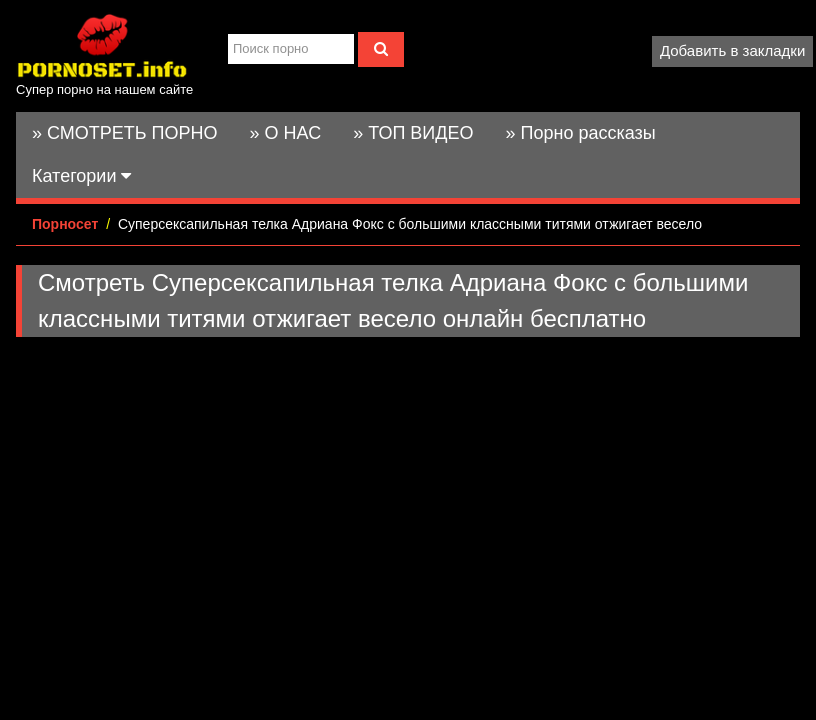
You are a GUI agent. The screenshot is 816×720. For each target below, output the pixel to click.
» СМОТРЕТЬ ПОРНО (125, 133)
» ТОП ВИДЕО (413, 133)
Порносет (65, 224)
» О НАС (286, 133)
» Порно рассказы (580, 133)
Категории (81, 176)
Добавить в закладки (732, 50)
